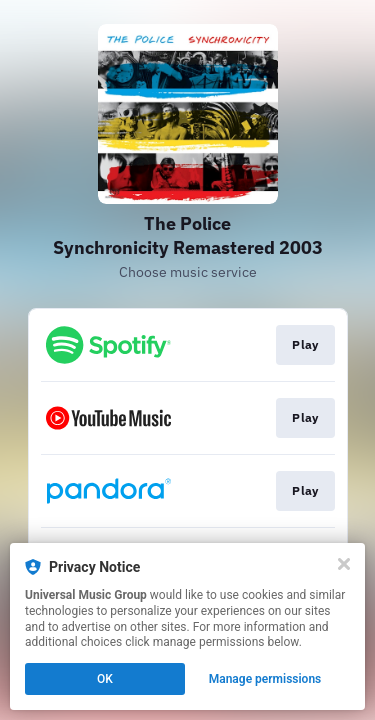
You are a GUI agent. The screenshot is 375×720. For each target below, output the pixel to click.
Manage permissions (265, 679)
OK (105, 679)
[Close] (344, 564)
